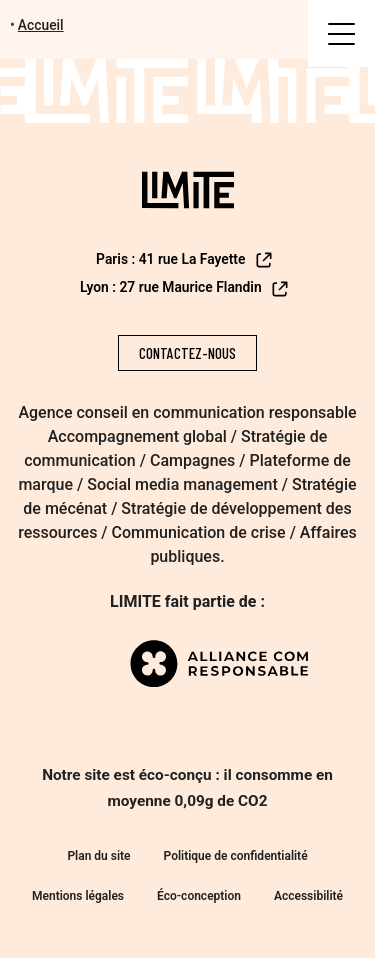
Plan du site (98, 856)
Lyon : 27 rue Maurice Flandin (185, 289)
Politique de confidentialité (236, 856)
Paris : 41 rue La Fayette (185, 260)
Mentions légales (78, 896)
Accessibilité (308, 896)
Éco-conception (199, 896)
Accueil (41, 25)
